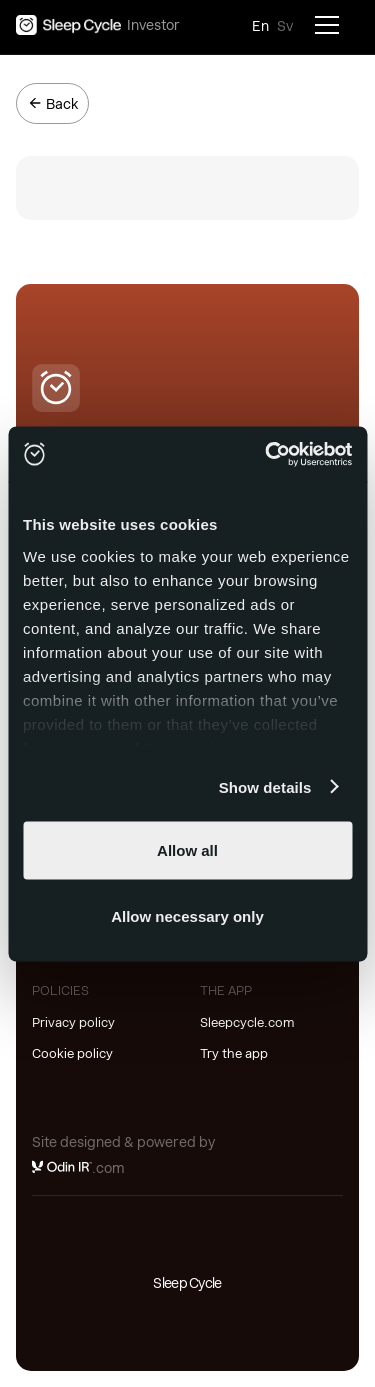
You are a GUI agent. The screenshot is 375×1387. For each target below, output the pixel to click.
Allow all (187, 850)
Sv (285, 26)
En (260, 26)
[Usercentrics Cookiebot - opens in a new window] (267, 454)
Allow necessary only (187, 915)
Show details (265, 786)
